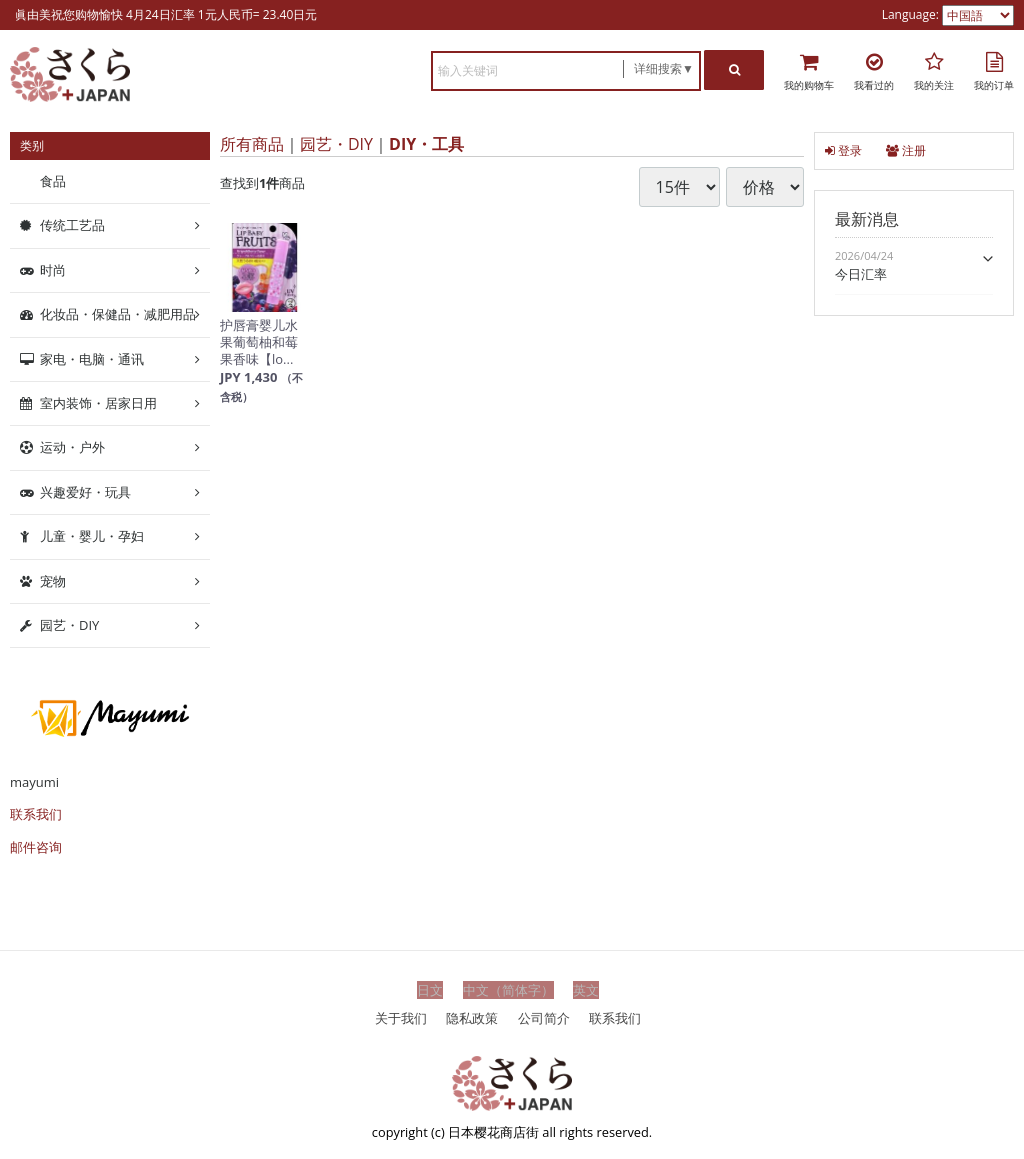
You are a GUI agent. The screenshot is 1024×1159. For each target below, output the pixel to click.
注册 (906, 150)
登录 (843, 150)
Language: (912, 14)
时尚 (53, 270)
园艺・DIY (336, 144)
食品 (53, 181)
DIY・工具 (426, 144)
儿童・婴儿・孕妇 (92, 536)
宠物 (53, 580)
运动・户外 (72, 447)
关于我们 (401, 1017)
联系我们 (36, 814)
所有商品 (252, 144)
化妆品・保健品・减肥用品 (118, 314)
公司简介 (544, 1017)
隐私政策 (472, 1017)
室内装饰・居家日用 (98, 403)
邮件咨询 (36, 847)
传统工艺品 (72, 225)
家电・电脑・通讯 (92, 358)
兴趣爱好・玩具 (85, 492)
